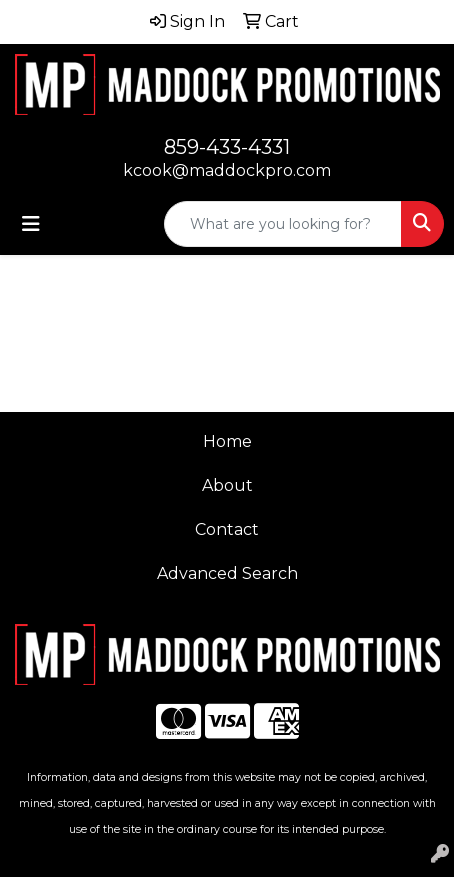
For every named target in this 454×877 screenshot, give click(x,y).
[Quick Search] (283, 224)
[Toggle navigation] (31, 224)
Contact (227, 529)
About (227, 485)
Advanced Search (227, 573)
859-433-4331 (227, 147)
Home (227, 441)
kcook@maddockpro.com (227, 170)
